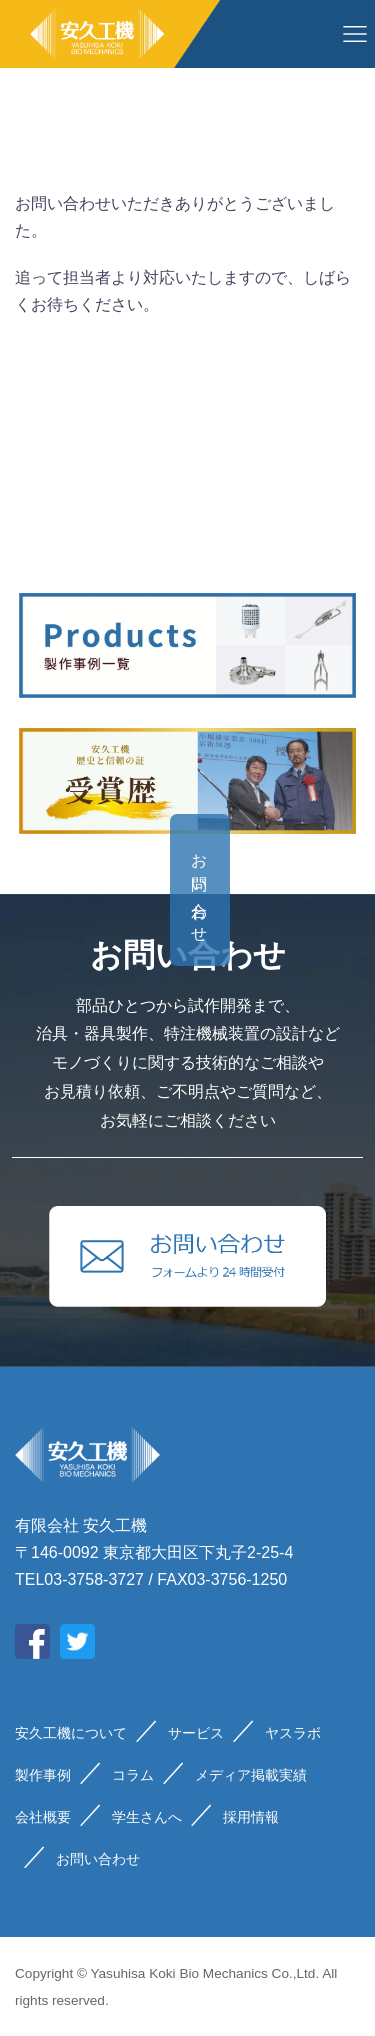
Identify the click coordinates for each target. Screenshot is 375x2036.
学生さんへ (147, 1817)
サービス (196, 1733)
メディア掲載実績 (251, 1775)
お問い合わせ (333, 890)
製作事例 (43, 1775)
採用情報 (251, 1817)
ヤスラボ (293, 1733)
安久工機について (71, 1733)
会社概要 (43, 1817)
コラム (133, 1775)
